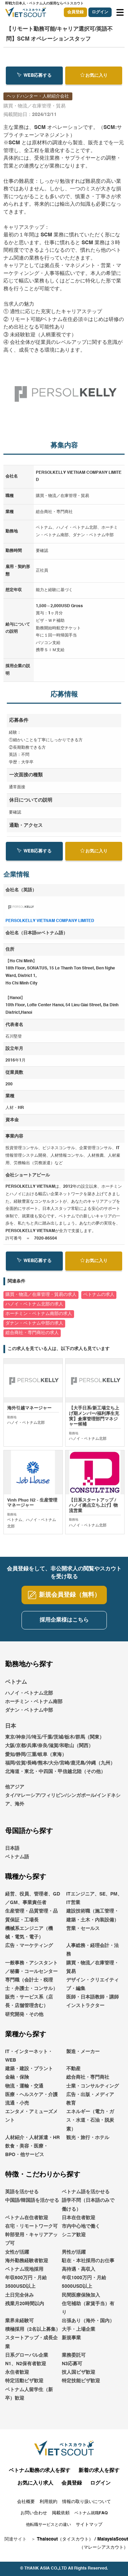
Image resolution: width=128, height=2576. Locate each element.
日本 (10, 1730)
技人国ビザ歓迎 (78, 2376)
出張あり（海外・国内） (88, 2325)
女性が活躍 (17, 2256)
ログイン (100, 12)
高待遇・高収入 (78, 2273)
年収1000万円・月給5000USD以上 (84, 2286)
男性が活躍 (74, 2256)
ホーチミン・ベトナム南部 (33, 1705)
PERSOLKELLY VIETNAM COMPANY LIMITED (49, 921)
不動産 (73, 2072)
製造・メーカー (83, 2055)
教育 (71, 2107)
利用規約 (48, 2505)
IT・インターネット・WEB (29, 2059)
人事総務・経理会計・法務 (92, 1954)
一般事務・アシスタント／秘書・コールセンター (31, 1971)
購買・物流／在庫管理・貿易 (92, 1971)
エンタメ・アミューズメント (31, 2120)
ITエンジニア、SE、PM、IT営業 (94, 1902)
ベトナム (16, 1686)
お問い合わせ (33, 2517)
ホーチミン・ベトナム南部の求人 (38, 1314)
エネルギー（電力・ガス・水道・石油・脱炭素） (90, 2124)
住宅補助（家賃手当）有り (88, 2311)
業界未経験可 (19, 2325)
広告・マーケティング (29, 1949)
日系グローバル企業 (26, 2359)
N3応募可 (72, 2368)
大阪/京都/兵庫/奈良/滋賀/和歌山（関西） (49, 1749)
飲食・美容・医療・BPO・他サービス (26, 2154)
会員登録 (75, 12)
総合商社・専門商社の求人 (32, 1333)
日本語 (12, 1852)
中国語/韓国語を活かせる (32, 2204)
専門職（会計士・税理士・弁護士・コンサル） (31, 1988)
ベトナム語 (17, 1860)
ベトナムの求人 (98, 1294)
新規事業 (71, 2342)
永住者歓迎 (17, 2376)
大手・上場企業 (78, 2333)
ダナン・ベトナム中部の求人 (34, 1323)
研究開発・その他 (24, 2018)
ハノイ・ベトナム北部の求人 (34, 1304)
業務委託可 (74, 2359)
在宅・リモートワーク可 (31, 2230)
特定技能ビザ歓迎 (81, 2385)
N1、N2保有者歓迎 (25, 2368)
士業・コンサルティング (92, 2090)
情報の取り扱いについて (86, 2505)
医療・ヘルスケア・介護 (31, 2098)
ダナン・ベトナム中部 (29, 1714)
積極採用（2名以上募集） (32, 2333)
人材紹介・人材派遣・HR (32, 2141)
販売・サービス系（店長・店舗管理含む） (29, 2005)
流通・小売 (17, 2107)
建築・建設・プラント (29, 2072)
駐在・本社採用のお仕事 (88, 2264)
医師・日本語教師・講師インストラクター (92, 2005)
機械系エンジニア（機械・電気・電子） (29, 1936)
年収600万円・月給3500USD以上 (26, 2286)
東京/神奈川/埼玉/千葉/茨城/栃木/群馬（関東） (54, 1741)
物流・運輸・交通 (24, 2090)
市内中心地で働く (81, 2230)
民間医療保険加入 (81, 2299)
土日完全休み (19, 2299)
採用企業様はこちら (64, 1624)
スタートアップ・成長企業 (31, 2346)
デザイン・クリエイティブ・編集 (92, 1988)
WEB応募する (34, 75)
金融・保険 (17, 2081)
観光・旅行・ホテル (87, 2141)
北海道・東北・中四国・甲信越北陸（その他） (55, 1775)
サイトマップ (89, 2529)
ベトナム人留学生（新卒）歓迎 (29, 2397)
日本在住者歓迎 (78, 2221)
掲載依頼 (61, 2517)
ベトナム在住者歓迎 (26, 2221)
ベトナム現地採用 (24, 2273)
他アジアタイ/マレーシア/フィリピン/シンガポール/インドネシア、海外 (62, 1800)
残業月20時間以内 (24, 2307)
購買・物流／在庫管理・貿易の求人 (40, 1294)
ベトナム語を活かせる (86, 2196)
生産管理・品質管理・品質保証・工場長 (31, 1919)
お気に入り (94, 75)
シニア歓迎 (74, 2239)
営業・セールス (83, 1932)
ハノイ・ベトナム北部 (29, 1697)
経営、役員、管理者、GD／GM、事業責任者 (32, 1902)
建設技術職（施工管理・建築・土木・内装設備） (92, 1919)
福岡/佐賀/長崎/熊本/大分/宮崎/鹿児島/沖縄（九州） (60, 1767)
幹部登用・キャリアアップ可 (31, 2243)
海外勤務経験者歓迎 (26, 2264)
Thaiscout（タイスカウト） (65, 2543)
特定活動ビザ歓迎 (24, 2385)
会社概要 (26, 2505)
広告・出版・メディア (90, 2098)
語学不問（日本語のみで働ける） (88, 2208)
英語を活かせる (22, 2196)
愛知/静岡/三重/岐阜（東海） (36, 1758)
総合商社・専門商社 (87, 2081)
